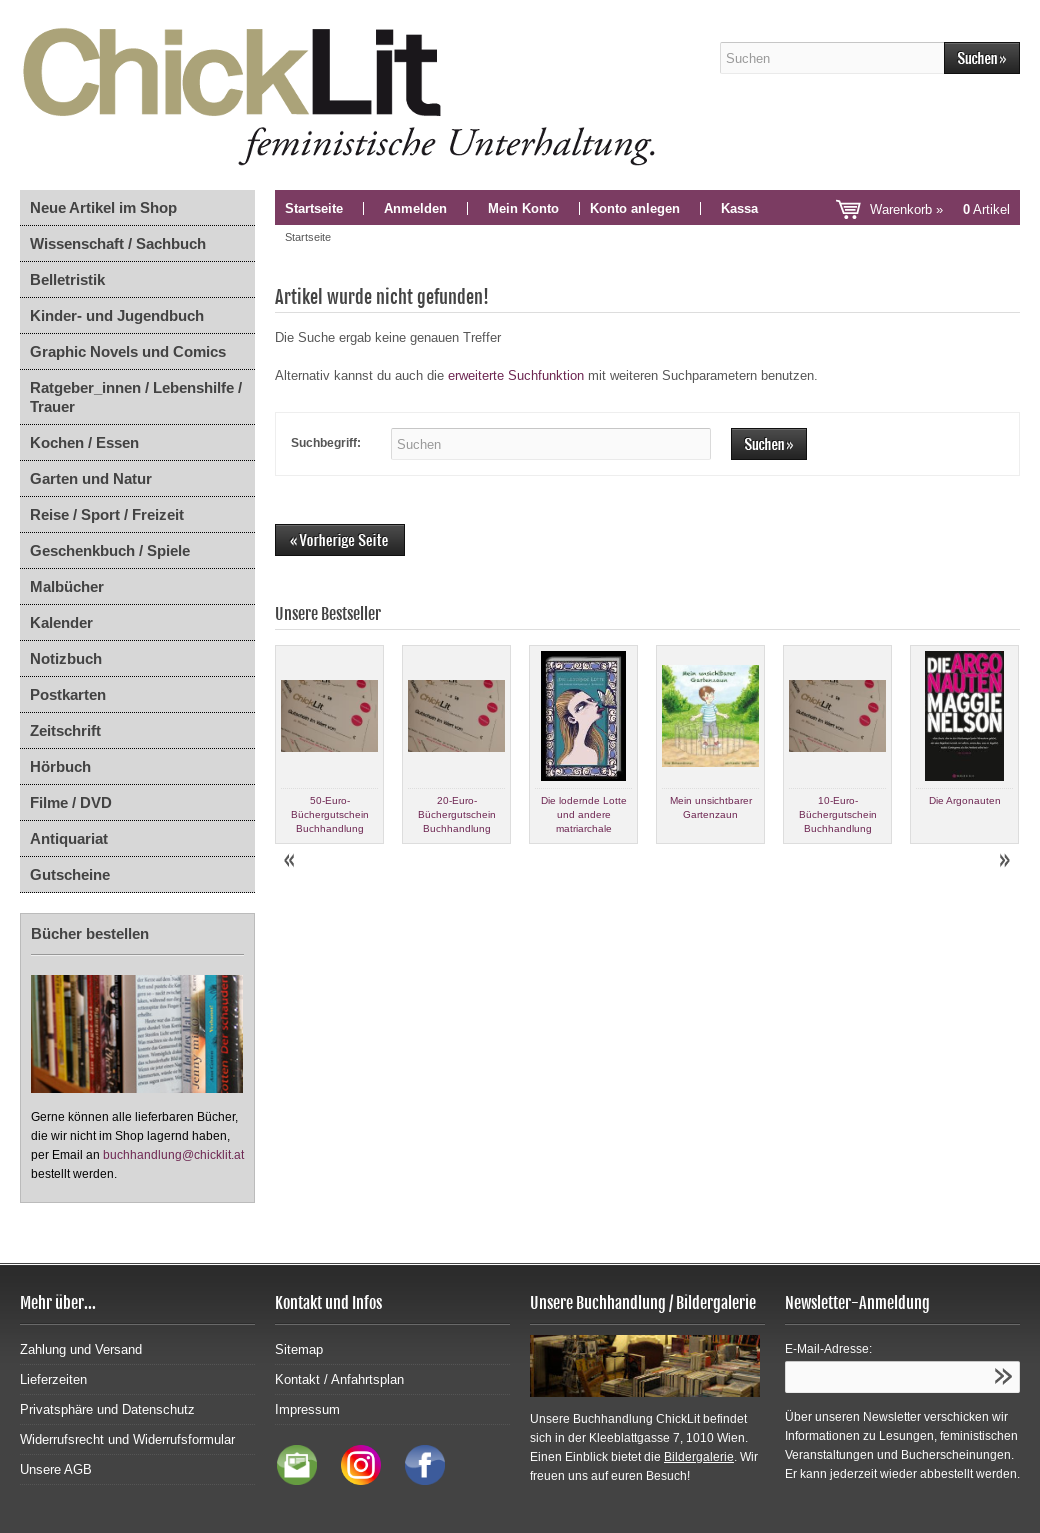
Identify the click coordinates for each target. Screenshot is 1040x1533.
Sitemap (299, 1349)
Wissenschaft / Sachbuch (118, 243)
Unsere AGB (56, 1469)
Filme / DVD (71, 802)
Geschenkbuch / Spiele (110, 550)
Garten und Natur (91, 478)
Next (1004, 861)
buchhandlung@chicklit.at (173, 1155)
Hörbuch (60, 766)
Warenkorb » (940, 209)
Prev (291, 861)
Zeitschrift (65, 730)
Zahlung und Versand (81, 1349)
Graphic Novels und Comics (128, 351)
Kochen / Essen (84, 442)
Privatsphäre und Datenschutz (107, 1409)
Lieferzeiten (53, 1379)
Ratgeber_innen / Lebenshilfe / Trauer (136, 397)
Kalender (61, 622)
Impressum (307, 1409)
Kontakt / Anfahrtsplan (339, 1379)
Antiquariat (69, 838)
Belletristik (67, 279)
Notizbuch (66, 658)
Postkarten (68, 694)
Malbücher (67, 586)
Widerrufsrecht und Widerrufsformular (127, 1439)
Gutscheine (70, 874)
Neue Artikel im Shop (103, 207)
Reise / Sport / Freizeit (107, 514)
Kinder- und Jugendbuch (117, 315)
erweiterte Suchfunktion (516, 375)
